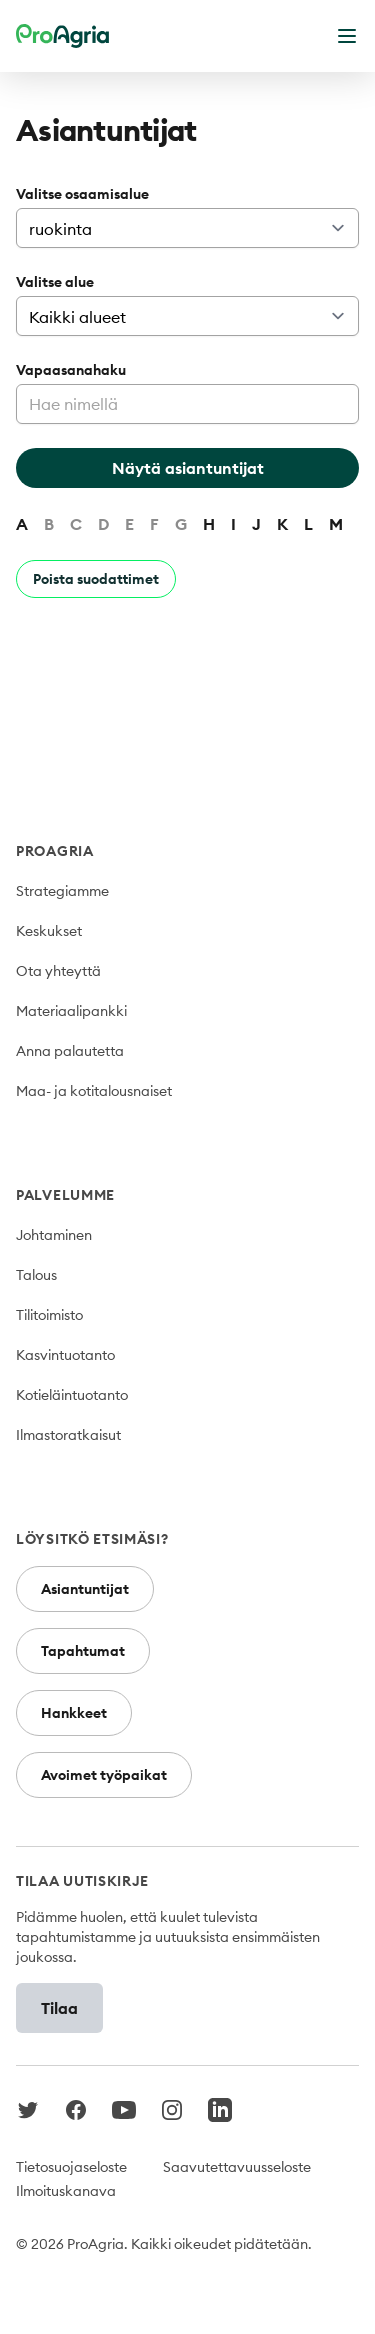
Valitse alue (55, 282)
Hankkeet (74, 1713)
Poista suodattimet (96, 579)
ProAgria (55, 851)
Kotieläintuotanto (72, 1395)
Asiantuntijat (85, 1589)
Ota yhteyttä (58, 971)
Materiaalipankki (71, 1011)
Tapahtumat (83, 1651)
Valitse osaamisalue (82, 194)
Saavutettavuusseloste (237, 2167)
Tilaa (59, 2008)
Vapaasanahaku (71, 370)
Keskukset (49, 931)
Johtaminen (54, 1235)
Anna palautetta (70, 1051)
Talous (36, 1275)
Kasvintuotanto (65, 1355)
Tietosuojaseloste (71, 2167)
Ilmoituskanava (66, 2191)
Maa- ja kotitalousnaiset (94, 1091)
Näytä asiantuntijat (188, 468)
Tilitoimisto (49, 1315)
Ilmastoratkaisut (68, 1435)
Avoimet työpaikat (104, 1775)
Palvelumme (65, 1195)
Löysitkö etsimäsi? (92, 1539)
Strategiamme (62, 891)
